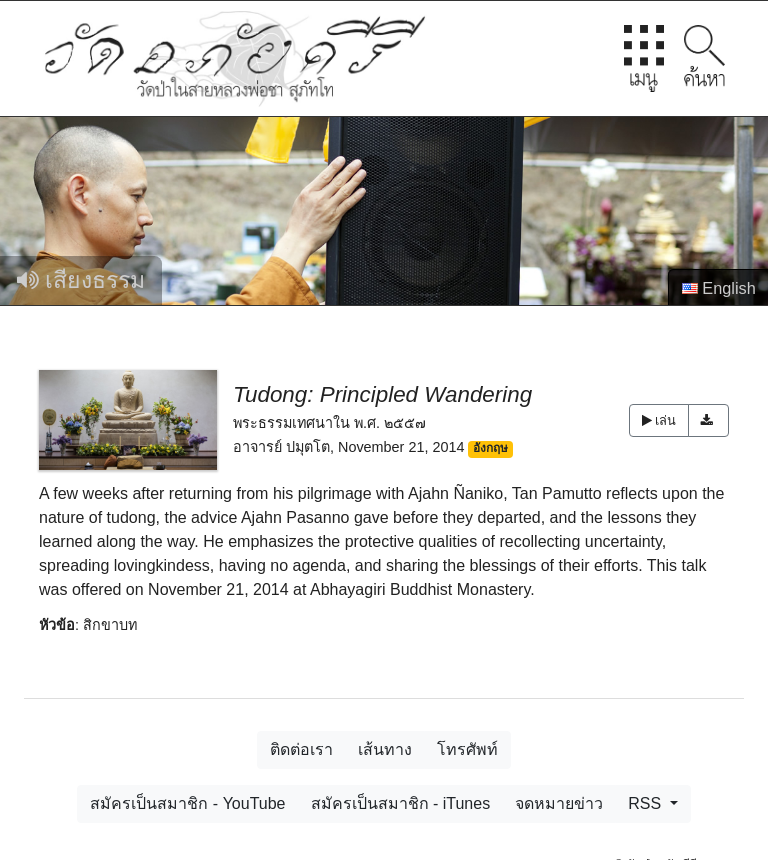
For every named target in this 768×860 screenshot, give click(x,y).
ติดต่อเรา (301, 749)
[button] (708, 420)
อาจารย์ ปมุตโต (281, 447)
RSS (646, 803)
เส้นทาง (385, 749)
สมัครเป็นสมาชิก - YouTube (187, 803)
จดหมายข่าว (559, 803)
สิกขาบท (110, 625)
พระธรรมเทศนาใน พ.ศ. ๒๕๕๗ (329, 423)
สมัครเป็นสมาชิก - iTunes (401, 803)
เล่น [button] (659, 420)
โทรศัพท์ (467, 749)
